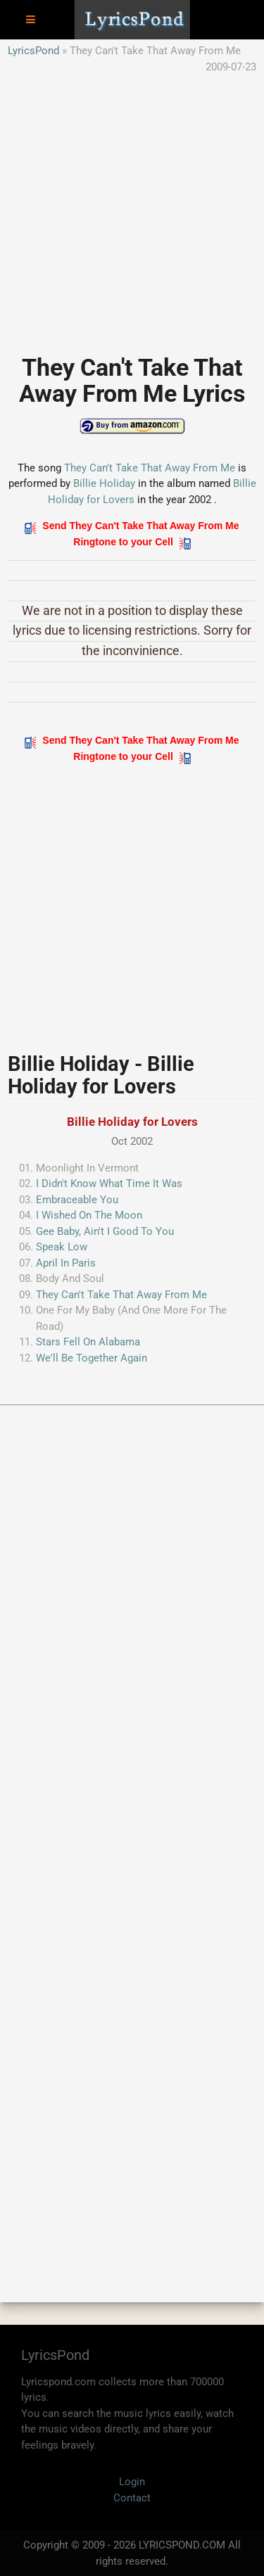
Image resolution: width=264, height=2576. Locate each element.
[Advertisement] (132, 206)
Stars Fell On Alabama (88, 1341)
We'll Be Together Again (91, 1358)
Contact (132, 2498)
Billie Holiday (104, 483)
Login (132, 2481)
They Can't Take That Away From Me (149, 468)
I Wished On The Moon (89, 1215)
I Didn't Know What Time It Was (109, 1183)
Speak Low (61, 1247)
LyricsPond (33, 50)
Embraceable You (77, 1199)
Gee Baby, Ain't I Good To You (105, 1231)
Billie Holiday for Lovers (132, 1122)
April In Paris (66, 1263)
